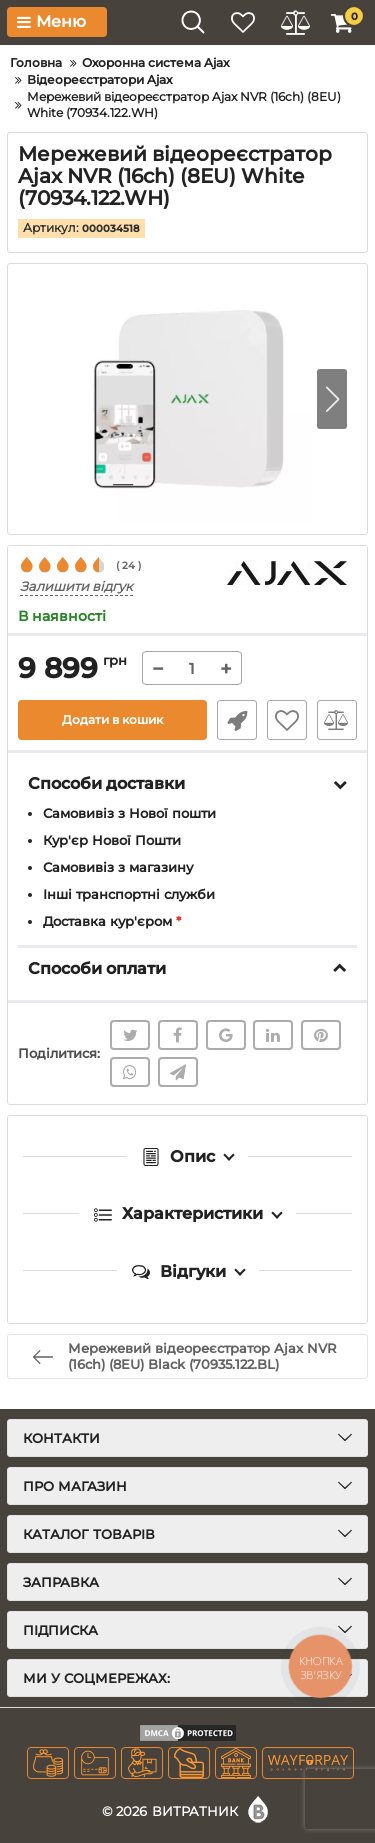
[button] (332, 399)
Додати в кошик (112, 719)
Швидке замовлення (237, 720)
